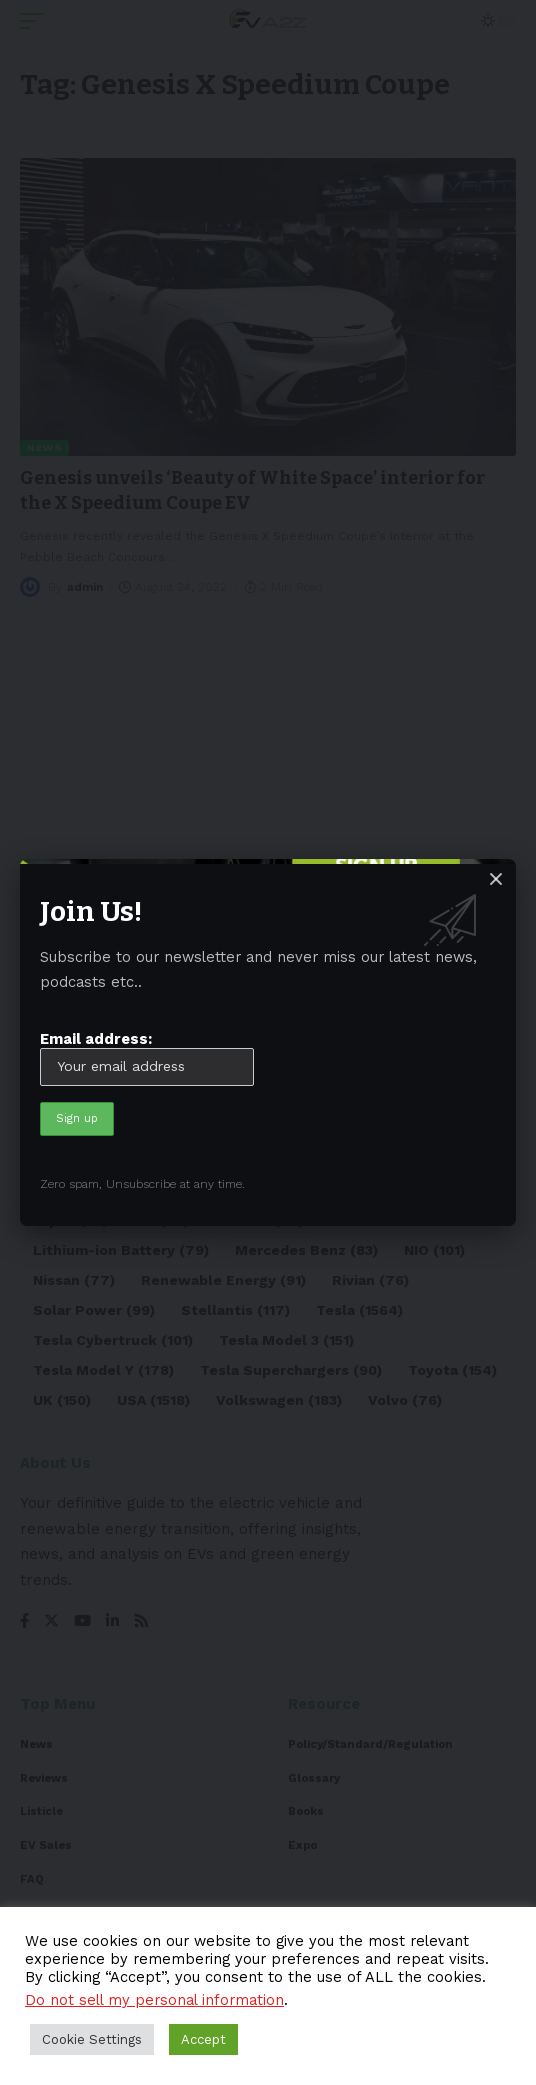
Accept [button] (203, 2039)
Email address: (147, 1058)
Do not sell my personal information (154, 2000)
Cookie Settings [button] (92, 2039)
